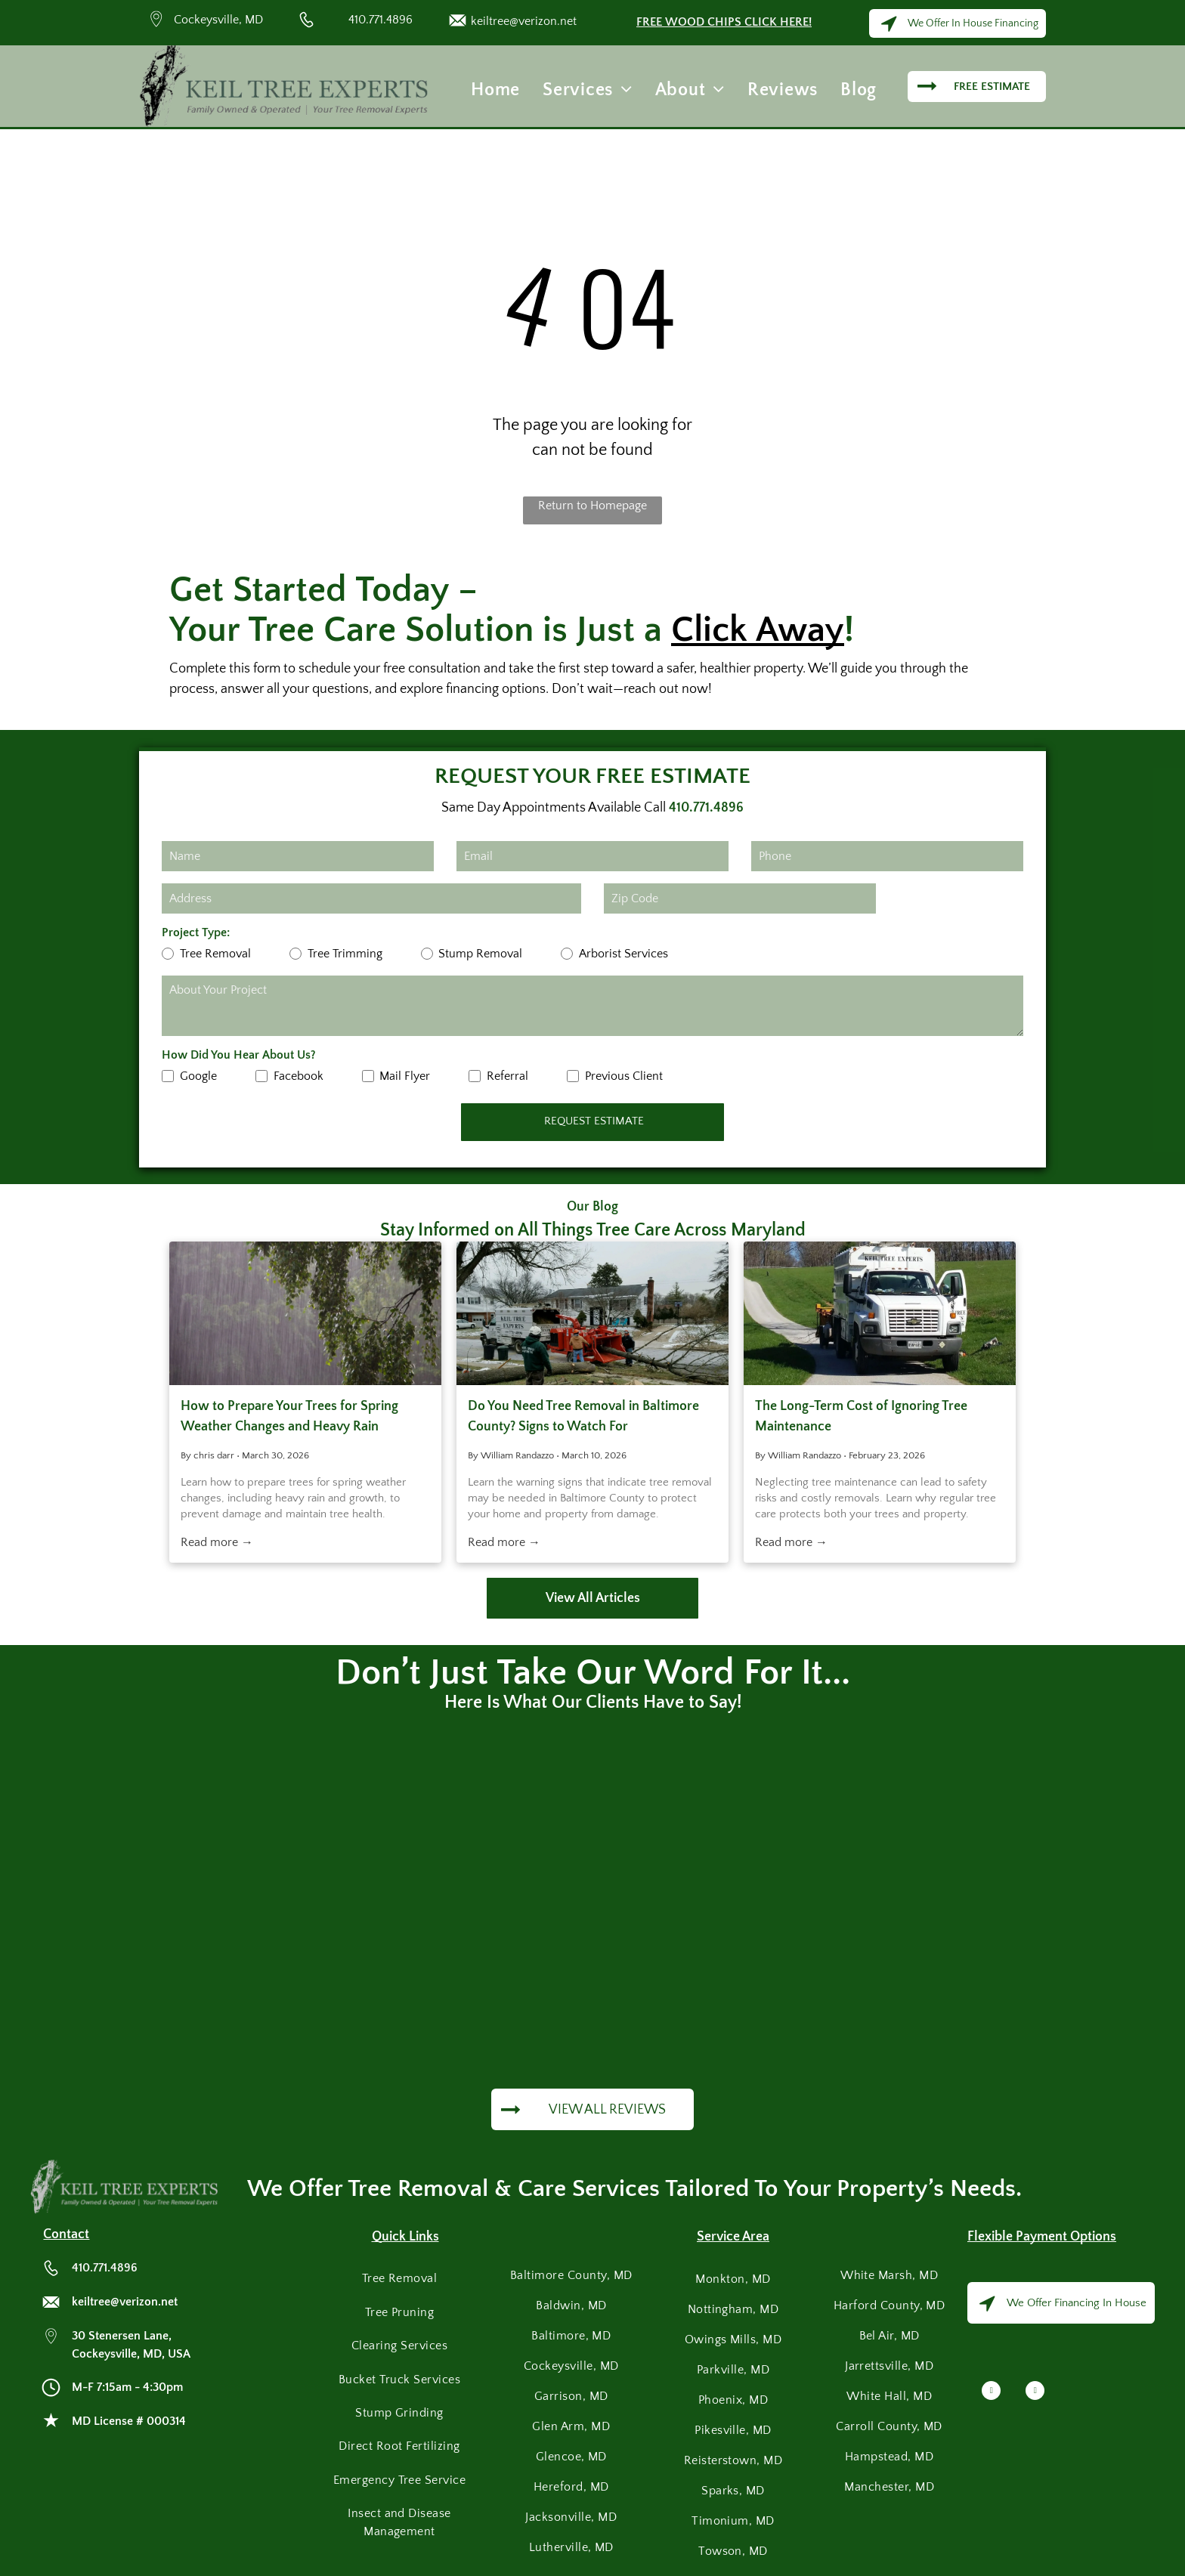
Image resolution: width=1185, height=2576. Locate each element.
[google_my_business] (1035, 2392)
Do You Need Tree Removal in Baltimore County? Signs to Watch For (583, 1416)
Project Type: (196, 932)
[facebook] (991, 2392)
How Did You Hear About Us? (239, 1055)
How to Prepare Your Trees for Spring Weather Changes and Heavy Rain (289, 1416)
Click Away (757, 630)
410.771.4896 (380, 19)
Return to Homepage (592, 505)
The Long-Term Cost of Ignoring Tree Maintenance (861, 1416)
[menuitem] (495, 90)
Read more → (217, 1542)
